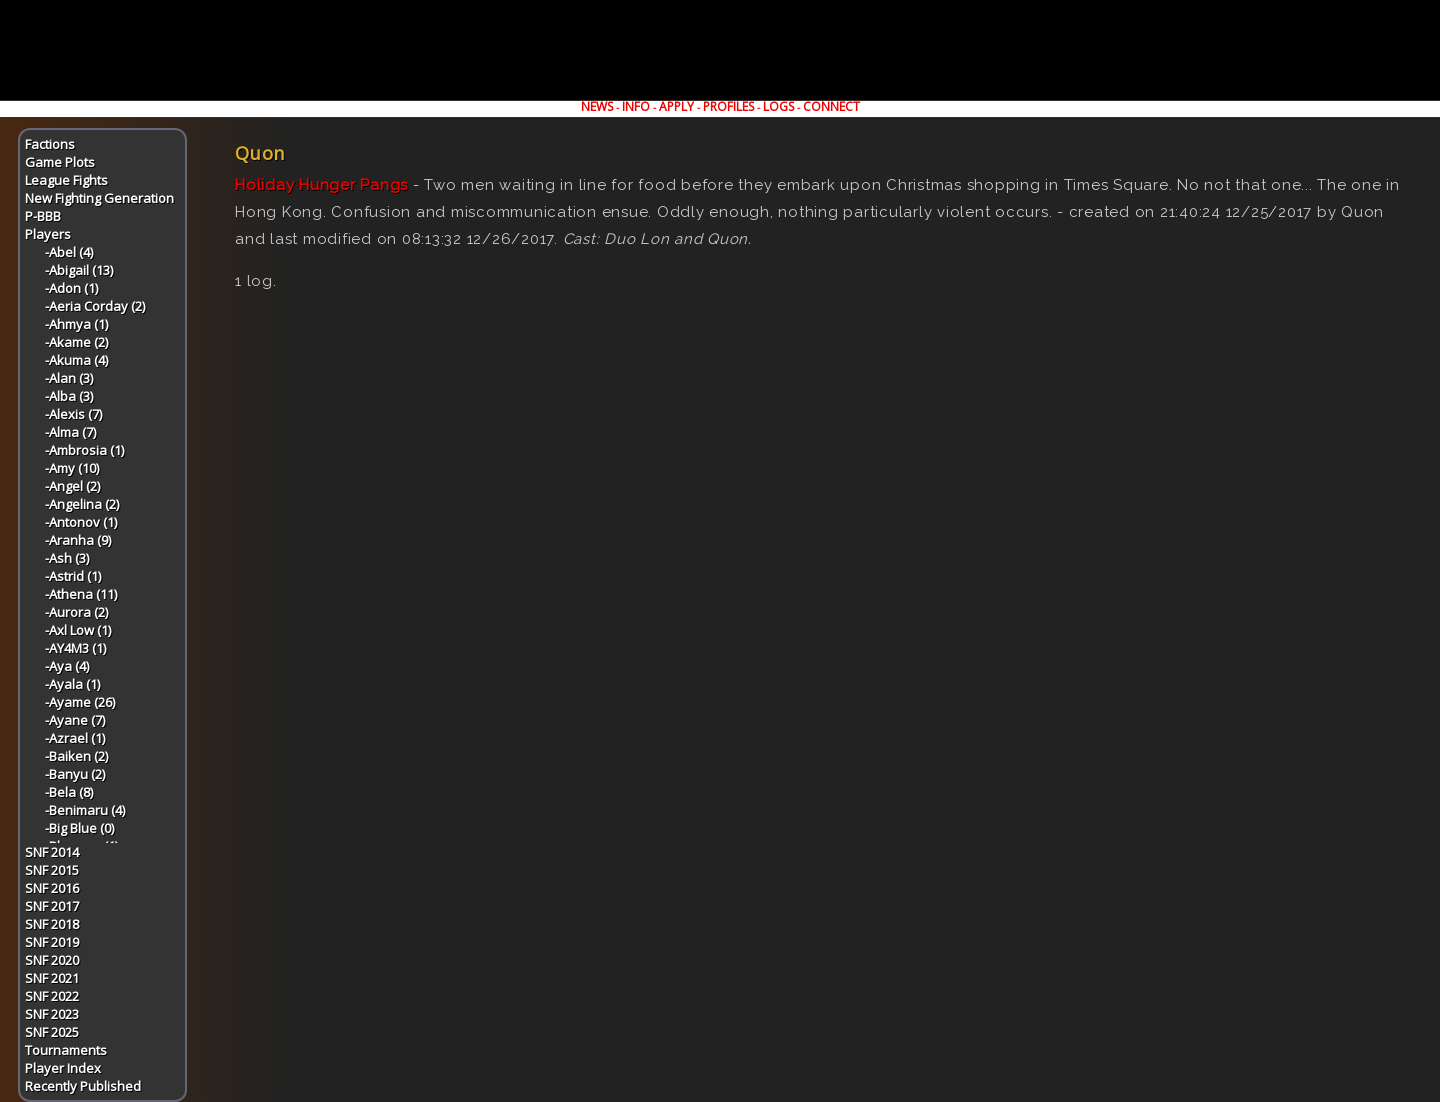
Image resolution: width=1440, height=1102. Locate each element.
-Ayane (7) (75, 720)
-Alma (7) (70, 432)
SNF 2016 (52, 888)
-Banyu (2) (75, 774)
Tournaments (66, 1050)
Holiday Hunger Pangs (321, 185)
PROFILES (728, 106)
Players (48, 234)
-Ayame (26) (80, 702)
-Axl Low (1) (78, 630)
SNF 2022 (52, 996)
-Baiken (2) (76, 756)
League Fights (66, 180)
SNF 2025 (52, 1032)
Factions (50, 144)
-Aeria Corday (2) (95, 306)
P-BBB (43, 216)
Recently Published (83, 1086)
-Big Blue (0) (79, 828)
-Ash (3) (67, 558)
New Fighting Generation (99, 198)
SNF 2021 (52, 978)
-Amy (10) (72, 468)
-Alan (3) (69, 378)
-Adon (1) (71, 288)
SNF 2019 (52, 942)
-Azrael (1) (75, 738)
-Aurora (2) (76, 612)
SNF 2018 (52, 924)
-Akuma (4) (76, 360)
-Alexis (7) (73, 414)
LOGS (778, 106)
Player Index (63, 1068)
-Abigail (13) (79, 270)
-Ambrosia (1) (84, 450)
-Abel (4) (69, 252)
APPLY (676, 106)
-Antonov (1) (81, 522)
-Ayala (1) (72, 684)
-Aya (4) (67, 666)
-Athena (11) (81, 594)
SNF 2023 (52, 1014)
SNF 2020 (52, 960)
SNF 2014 (52, 852)
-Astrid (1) (73, 576)
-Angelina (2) (82, 504)
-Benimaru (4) (85, 810)
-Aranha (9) (78, 540)
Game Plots (60, 162)
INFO (636, 106)
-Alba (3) (69, 396)
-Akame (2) (76, 342)
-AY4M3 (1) (75, 648)
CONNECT (831, 106)
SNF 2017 (52, 906)
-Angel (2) (72, 486)
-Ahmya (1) (76, 324)
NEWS (597, 106)
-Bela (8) (69, 792)
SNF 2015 (52, 870)
